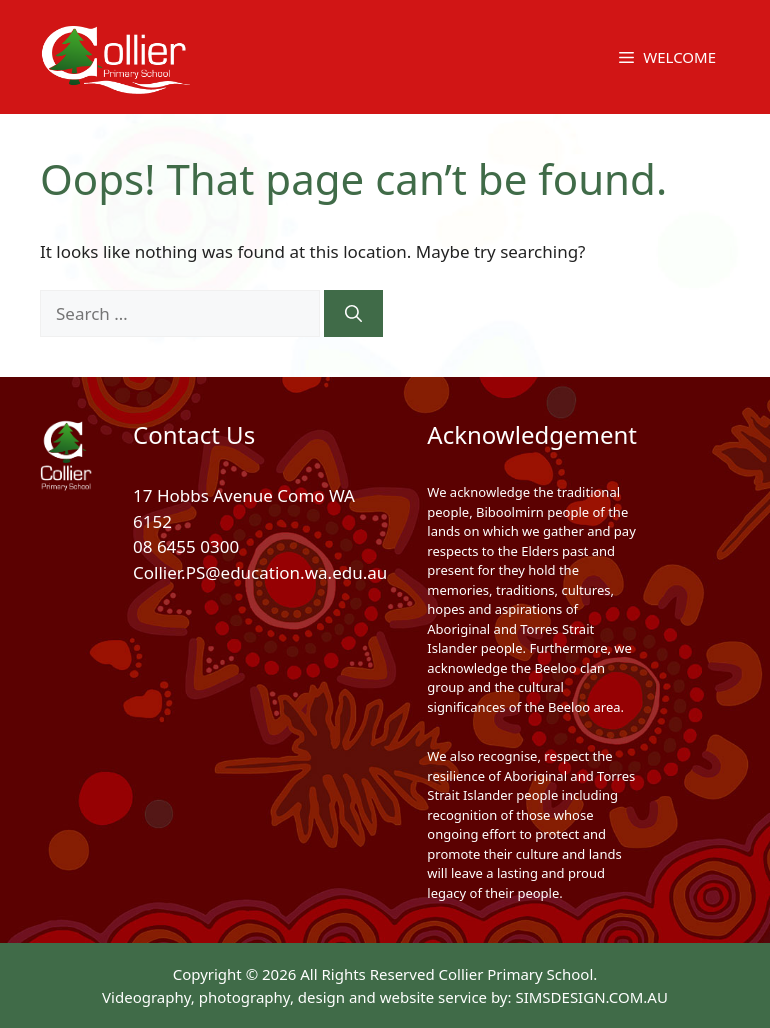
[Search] (353, 314)
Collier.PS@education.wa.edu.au (260, 572)
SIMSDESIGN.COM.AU (591, 997)
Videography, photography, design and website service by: (308, 997)
